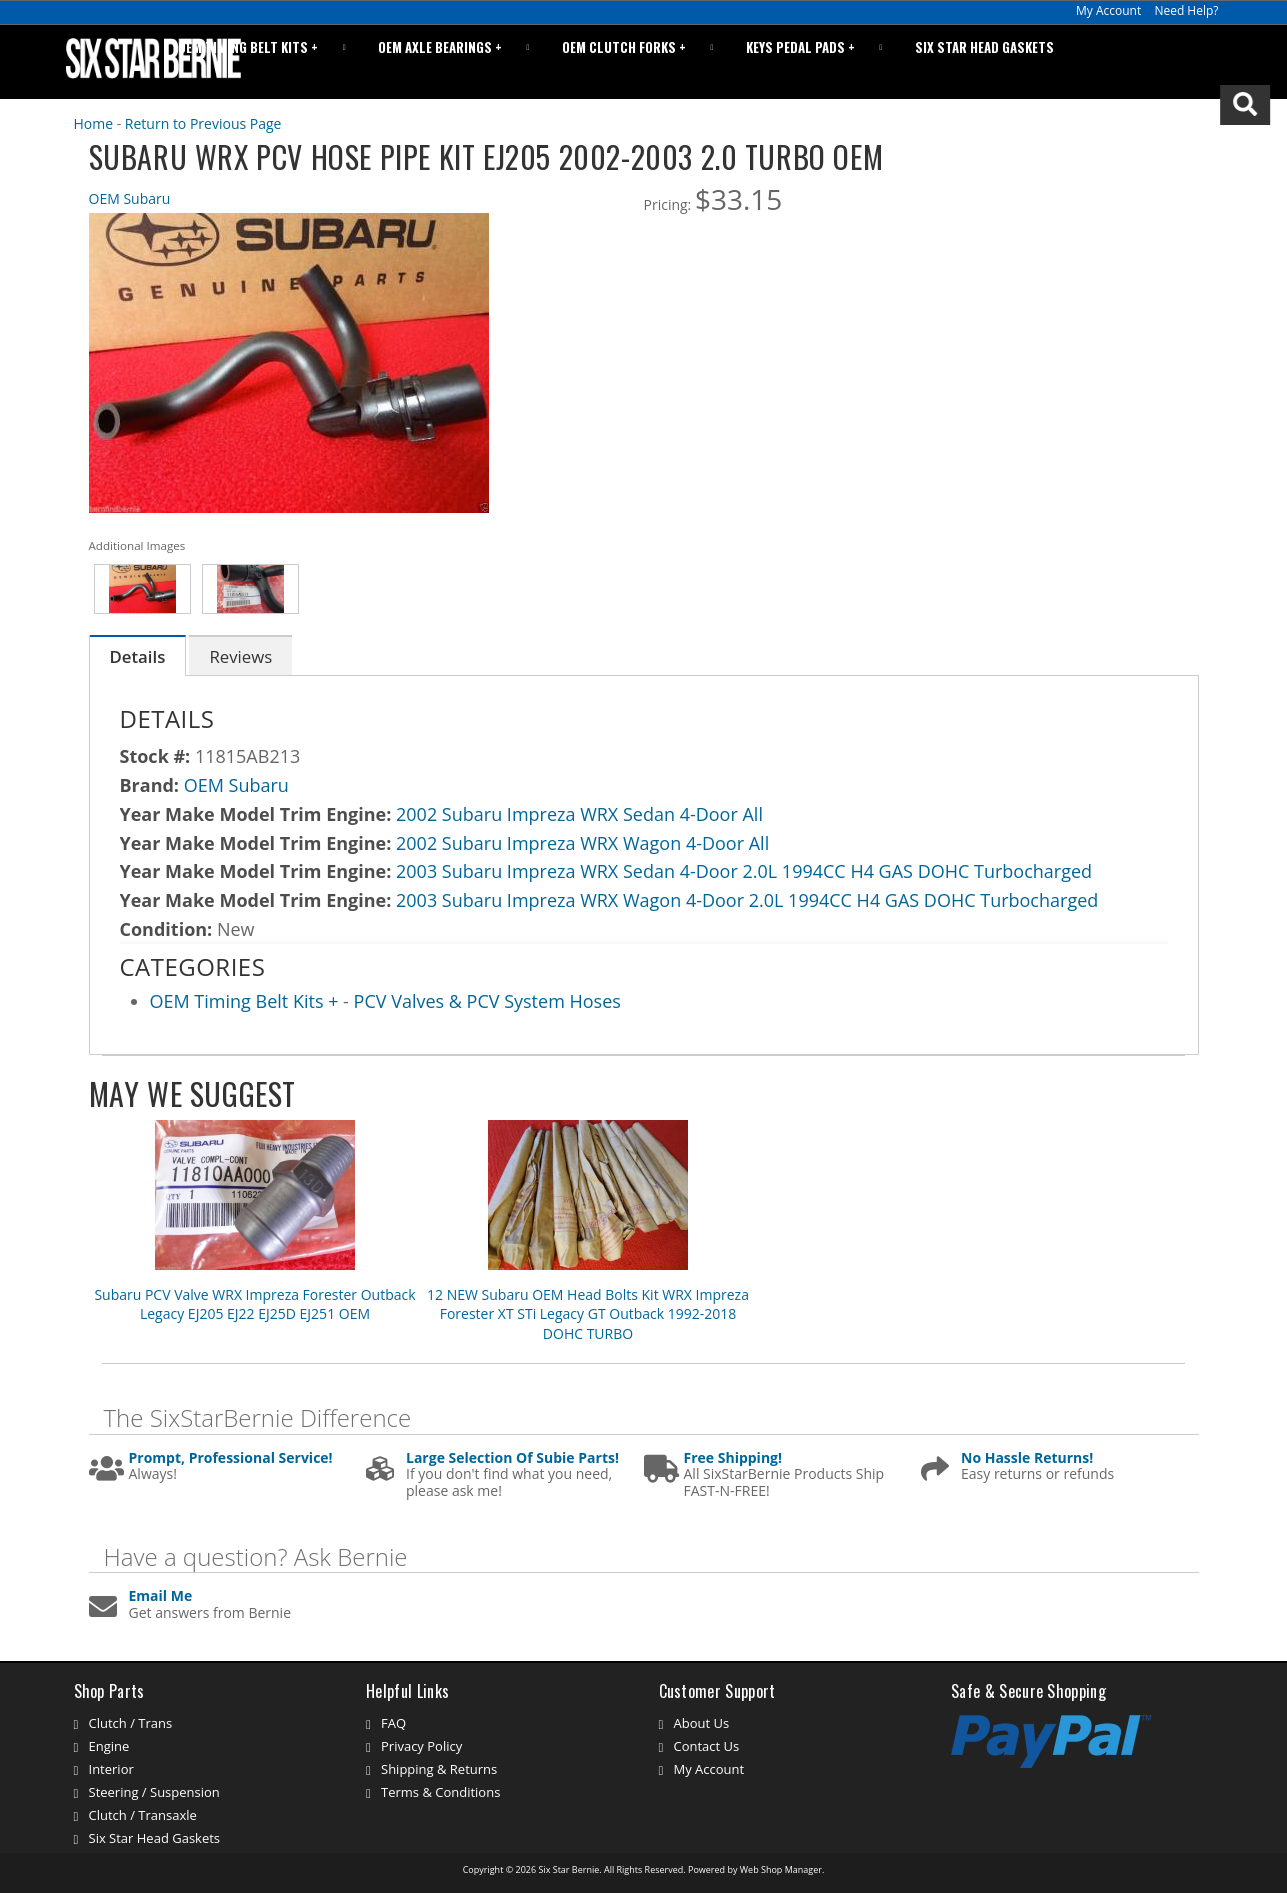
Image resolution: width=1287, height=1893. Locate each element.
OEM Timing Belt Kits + (247, 1001)
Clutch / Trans (131, 1723)
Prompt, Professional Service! (231, 1458)
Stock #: (157, 756)
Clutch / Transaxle (143, 1815)
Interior (111, 1769)
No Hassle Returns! (1027, 1458)
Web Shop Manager (781, 1869)
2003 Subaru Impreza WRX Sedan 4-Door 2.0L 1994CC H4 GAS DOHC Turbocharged (744, 871)
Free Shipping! (733, 1458)
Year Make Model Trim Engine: (256, 814)
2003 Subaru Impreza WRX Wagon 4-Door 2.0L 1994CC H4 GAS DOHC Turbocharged (747, 900)
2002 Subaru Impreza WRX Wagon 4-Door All (582, 843)
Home (94, 123)
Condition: (166, 929)
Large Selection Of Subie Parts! (512, 1458)
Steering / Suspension (154, 1792)
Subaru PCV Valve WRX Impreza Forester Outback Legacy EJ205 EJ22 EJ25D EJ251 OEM (254, 1304)
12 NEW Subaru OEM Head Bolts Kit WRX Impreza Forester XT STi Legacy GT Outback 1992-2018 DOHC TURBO (588, 1314)
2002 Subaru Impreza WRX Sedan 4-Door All (579, 814)
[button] (1149, 62)
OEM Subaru (130, 198)
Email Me (161, 1596)
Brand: (150, 785)
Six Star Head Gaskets (994, 61)
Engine (109, 1746)
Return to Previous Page (203, 123)
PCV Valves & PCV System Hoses (487, 1001)
